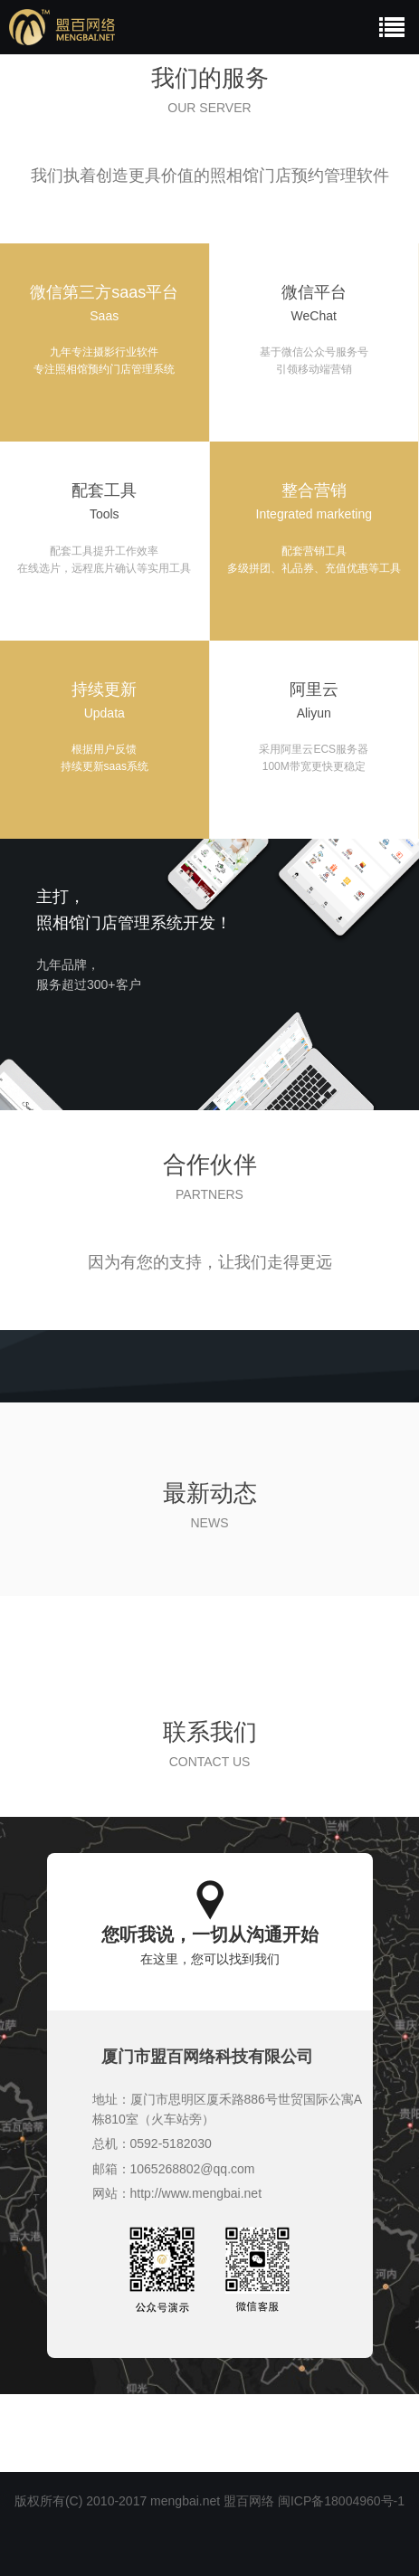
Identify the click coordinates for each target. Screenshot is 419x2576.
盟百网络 (249, 2501)
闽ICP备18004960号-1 (341, 2501)
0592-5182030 (171, 2143)
